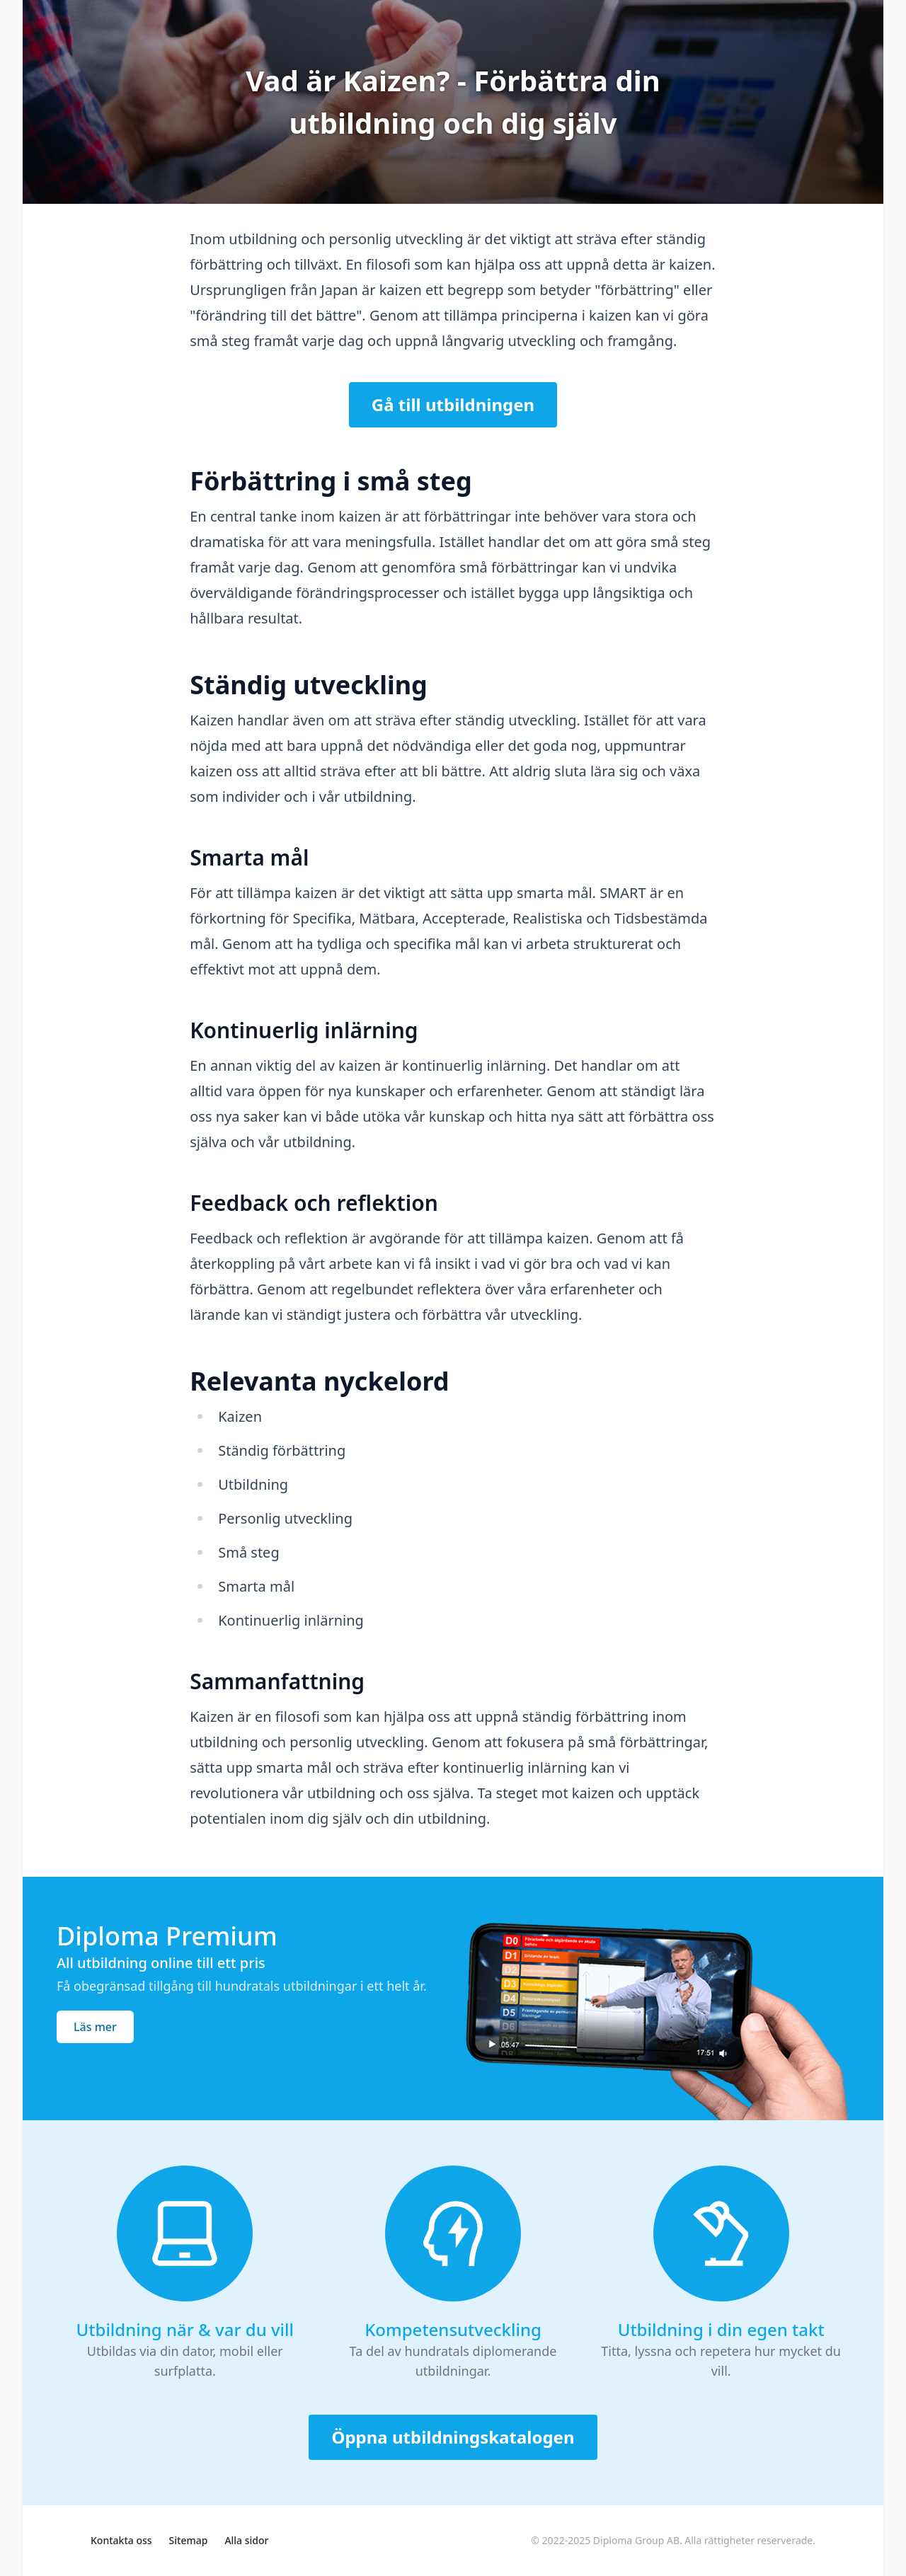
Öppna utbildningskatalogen (452, 2437)
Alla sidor (246, 2540)
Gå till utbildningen (453, 404)
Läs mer (95, 2027)
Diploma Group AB (636, 2540)
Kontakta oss (121, 2540)
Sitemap (188, 2540)
